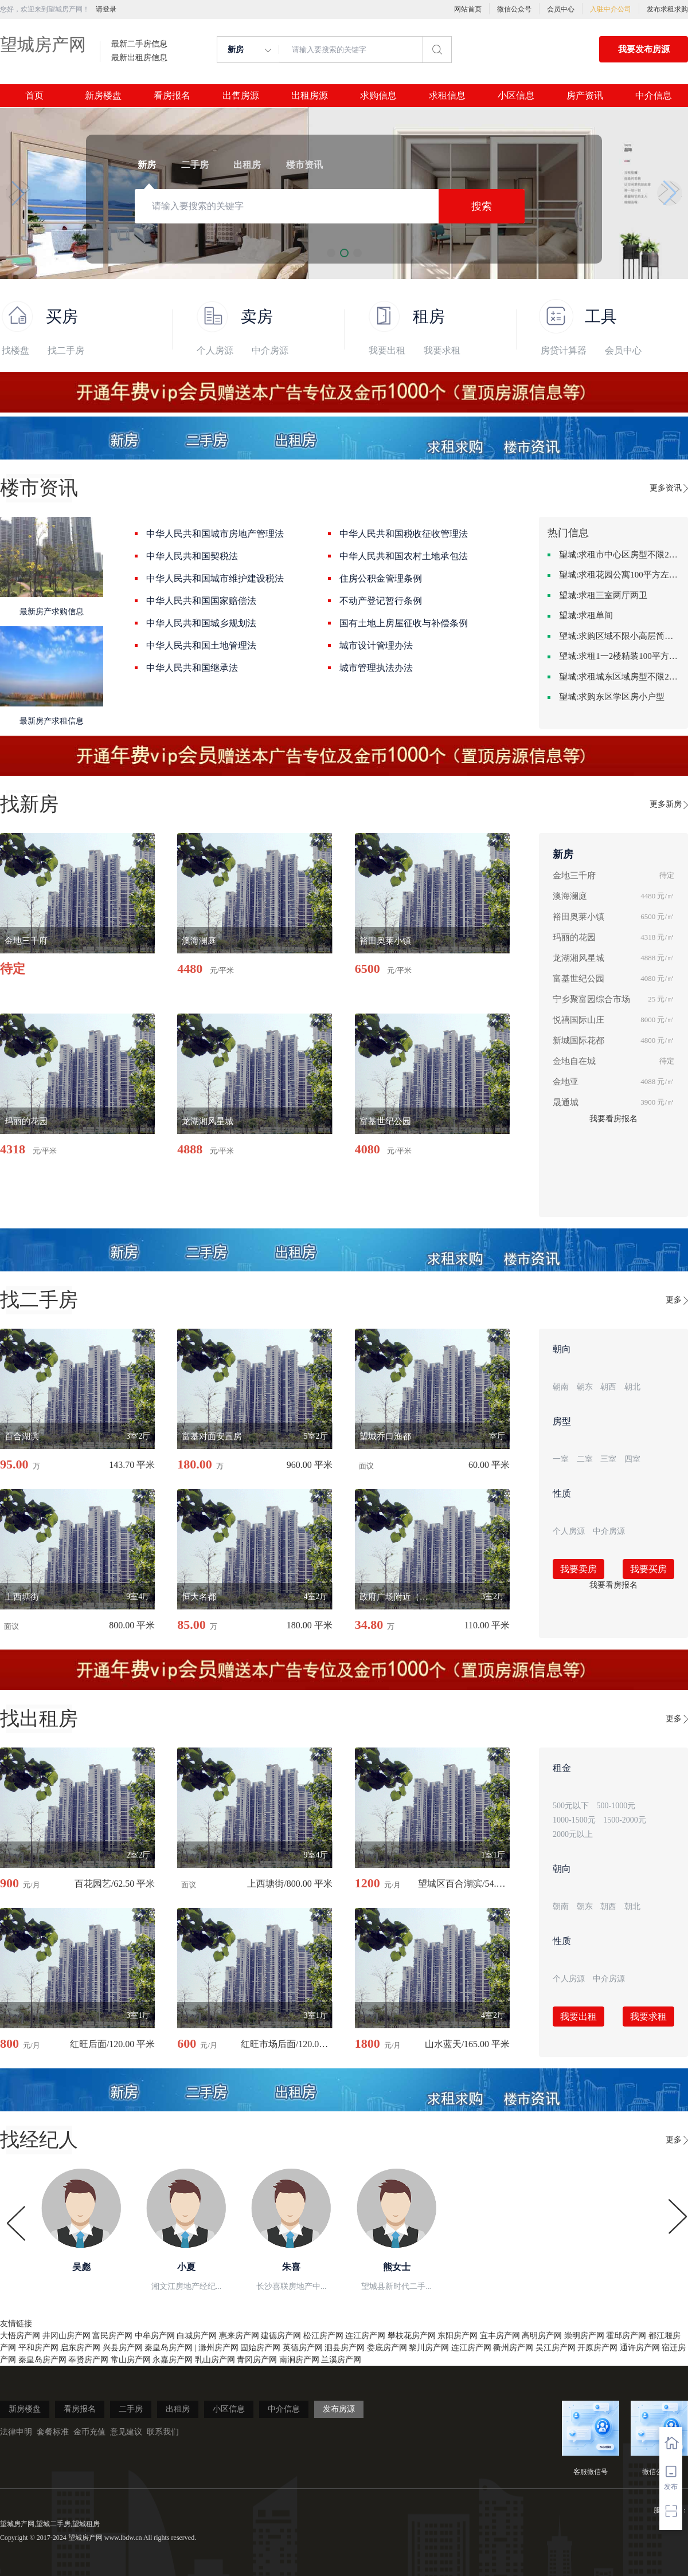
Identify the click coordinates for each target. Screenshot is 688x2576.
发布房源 (339, 2409)
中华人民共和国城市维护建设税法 (215, 578)
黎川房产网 (429, 2347)
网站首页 (468, 9)
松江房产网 (323, 2335)
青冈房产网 (257, 2359)
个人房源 (215, 350)
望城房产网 (43, 44)
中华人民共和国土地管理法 (201, 645)
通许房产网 (640, 2347)
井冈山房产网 (66, 2335)
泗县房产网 (345, 2347)
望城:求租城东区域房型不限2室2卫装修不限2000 (619, 676)
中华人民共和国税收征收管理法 (403, 534)
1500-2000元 (624, 1820)
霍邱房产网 (626, 2335)
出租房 (178, 2409)
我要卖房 (578, 1569)
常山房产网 (131, 2359)
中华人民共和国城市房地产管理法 (215, 534)
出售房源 (240, 95)
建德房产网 (281, 2335)
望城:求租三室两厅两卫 (603, 595)
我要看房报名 (613, 1118)
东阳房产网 (457, 2335)
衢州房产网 (513, 2347)
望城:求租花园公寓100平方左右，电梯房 (619, 574)
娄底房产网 (387, 2347)
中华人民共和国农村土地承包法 (403, 556)
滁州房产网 (218, 2347)
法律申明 (16, 2432)
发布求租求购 (667, 9)
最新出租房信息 (139, 58)
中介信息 (653, 95)
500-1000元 (616, 1805)
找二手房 (66, 350)
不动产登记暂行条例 (380, 601)
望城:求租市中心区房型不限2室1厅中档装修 (619, 554)
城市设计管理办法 (376, 645)
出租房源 (309, 95)
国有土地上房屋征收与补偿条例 (403, 623)
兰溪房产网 (341, 2359)
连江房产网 (365, 2335)
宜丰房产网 (500, 2335)
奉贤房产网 (88, 2359)
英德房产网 (303, 2347)
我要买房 (648, 1569)
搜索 (481, 206)
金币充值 (89, 2432)
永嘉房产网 (173, 2359)
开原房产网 (597, 2347)
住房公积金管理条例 (380, 578)
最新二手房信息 (139, 44)
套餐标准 (53, 2432)
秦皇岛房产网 (168, 2347)
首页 (34, 95)
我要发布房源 (644, 49)
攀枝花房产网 (412, 2335)
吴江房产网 (555, 2347)
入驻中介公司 (610, 9)
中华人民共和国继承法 (192, 668)
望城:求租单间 (586, 615)
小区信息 (516, 95)
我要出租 (387, 350)
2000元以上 (573, 1834)
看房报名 (172, 95)
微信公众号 (514, 9)
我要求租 (442, 350)
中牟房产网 (155, 2335)
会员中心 (560, 9)
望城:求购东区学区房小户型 (611, 696)
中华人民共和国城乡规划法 (201, 623)
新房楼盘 (103, 95)
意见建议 (126, 2432)
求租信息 (447, 95)
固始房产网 (260, 2347)
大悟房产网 (20, 2335)
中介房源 (270, 350)
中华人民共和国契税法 (192, 556)
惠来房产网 (239, 2335)
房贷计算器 (564, 350)
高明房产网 (542, 2335)
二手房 (131, 2409)
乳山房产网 (215, 2359)
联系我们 (163, 2432)
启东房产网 (80, 2347)
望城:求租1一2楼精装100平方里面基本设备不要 (619, 656)
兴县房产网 (123, 2347)
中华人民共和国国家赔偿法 (201, 601)
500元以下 (571, 1805)
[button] (18, 193)
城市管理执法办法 (376, 668)
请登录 (106, 9)
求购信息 (378, 95)
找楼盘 (15, 350)
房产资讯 (584, 95)
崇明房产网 (584, 2335)
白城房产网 (197, 2335)
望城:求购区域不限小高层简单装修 (619, 636)
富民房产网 (112, 2335)
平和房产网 (38, 2347)
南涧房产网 (299, 2359)
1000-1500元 (574, 1820)
